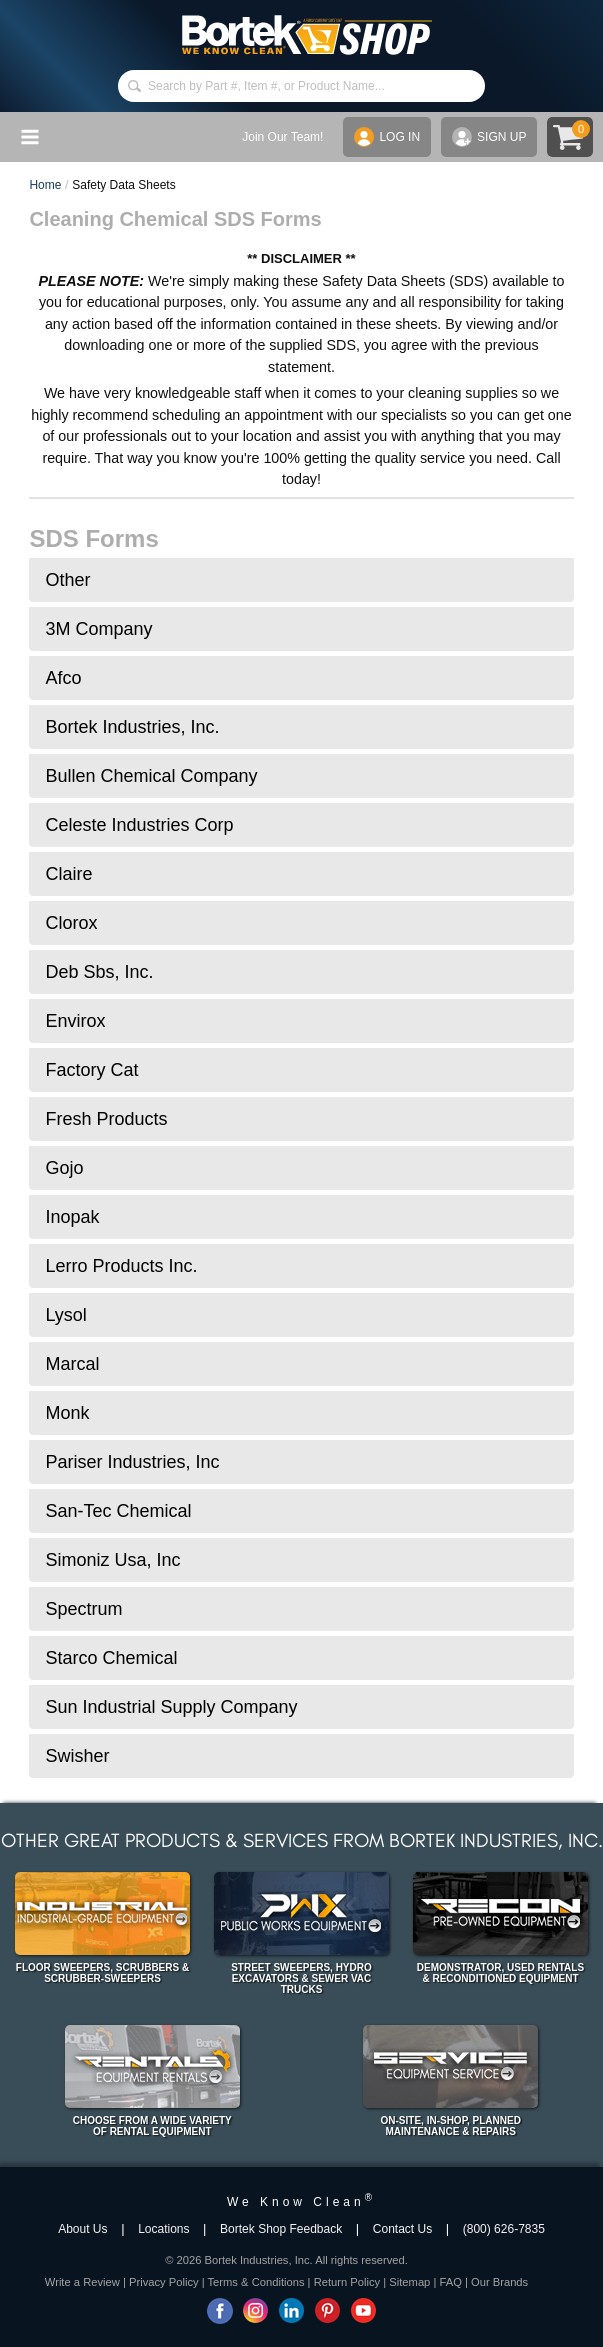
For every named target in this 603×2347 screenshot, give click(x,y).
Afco (63, 678)
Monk (67, 1413)
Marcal (72, 1364)
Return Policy (347, 2282)
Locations (163, 2229)
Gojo (64, 1168)
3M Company (98, 629)
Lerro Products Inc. (121, 1266)
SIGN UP (489, 137)
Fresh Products (106, 1119)
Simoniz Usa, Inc (112, 1560)
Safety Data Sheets (123, 185)
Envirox (75, 1021)
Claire (68, 874)
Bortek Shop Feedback (281, 2229)
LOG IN (387, 137)
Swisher (77, 1756)
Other (67, 580)
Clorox (71, 923)
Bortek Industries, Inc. (132, 727)
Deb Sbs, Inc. (99, 972)
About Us (82, 2229)
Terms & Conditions (256, 2282)
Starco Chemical (111, 1658)
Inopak (72, 1217)
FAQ (450, 2282)
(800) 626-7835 (504, 2229)
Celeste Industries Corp (139, 825)
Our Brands (499, 2282)
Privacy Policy (164, 2282)
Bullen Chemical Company (151, 776)
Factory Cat (91, 1070)
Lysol (65, 1315)
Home (45, 185)
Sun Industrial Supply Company (171, 1707)
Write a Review (82, 2282)
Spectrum (83, 1609)
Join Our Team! (282, 137)
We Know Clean (301, 2202)
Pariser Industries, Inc (132, 1462)
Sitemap (409, 2282)
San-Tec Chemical (118, 1511)
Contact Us (402, 2229)
